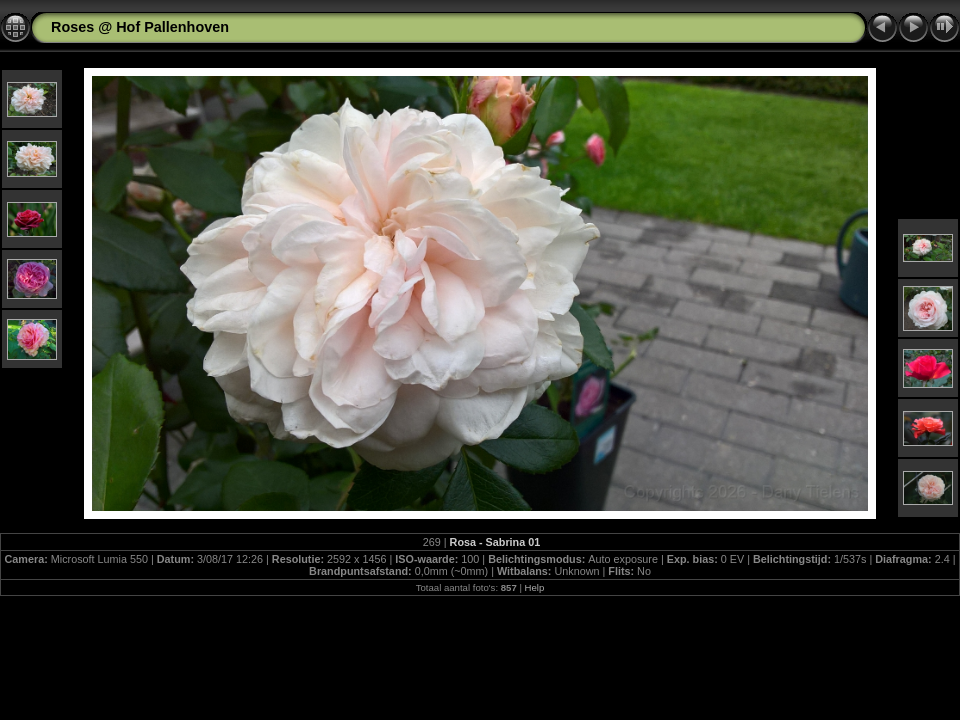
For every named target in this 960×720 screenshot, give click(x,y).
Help (535, 587)
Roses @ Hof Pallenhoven (140, 27)
